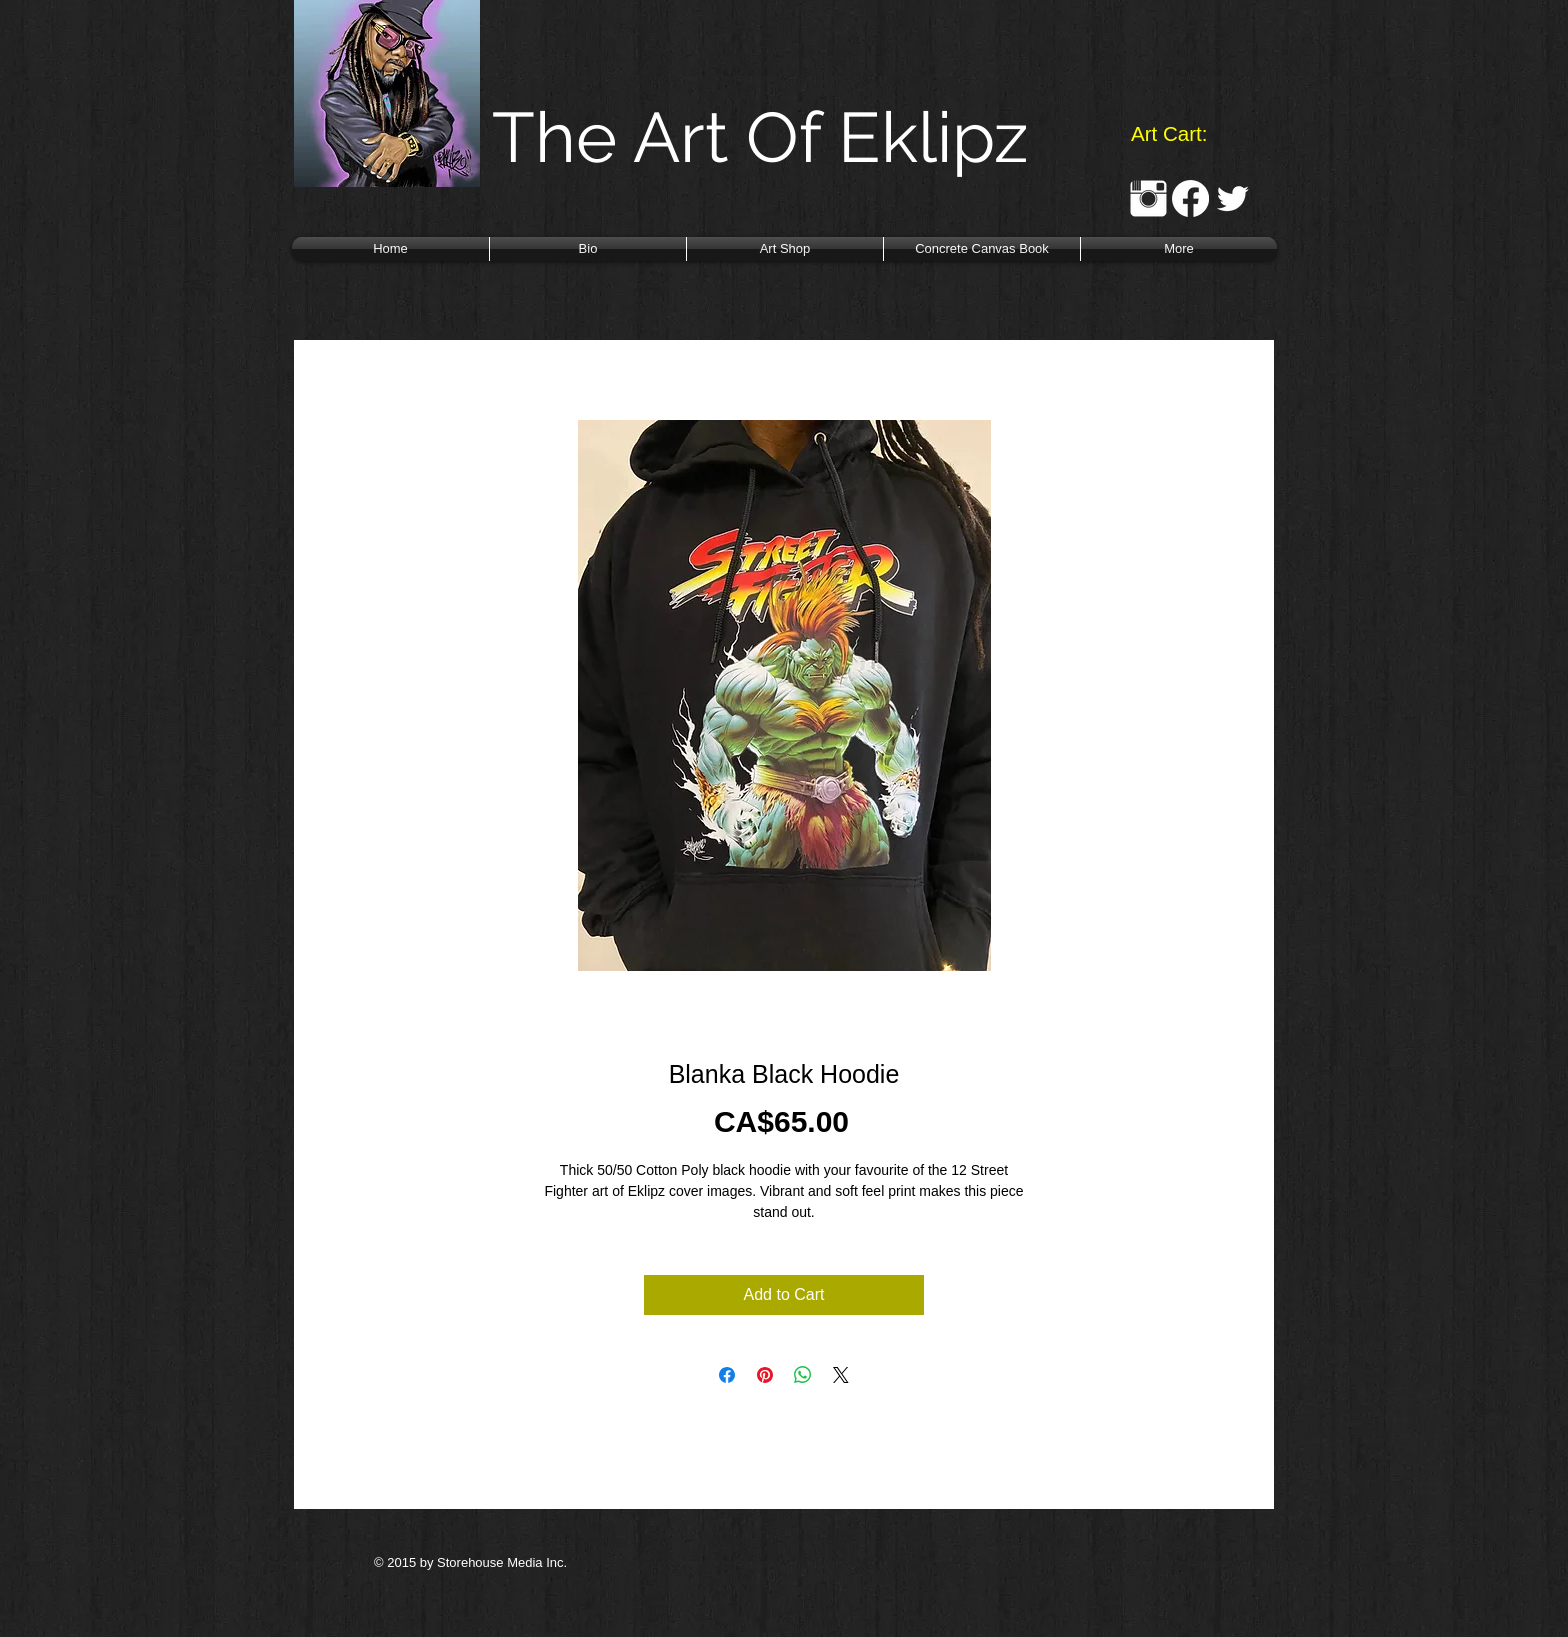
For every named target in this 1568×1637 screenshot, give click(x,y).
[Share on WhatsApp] (803, 1375)
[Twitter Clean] (1232, 198)
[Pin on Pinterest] (765, 1375)
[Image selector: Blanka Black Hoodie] (764, 997)
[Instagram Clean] (1148, 198)
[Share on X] (841, 1375)
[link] (1184, 134)
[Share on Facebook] (727, 1375)
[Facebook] (1190, 198)
